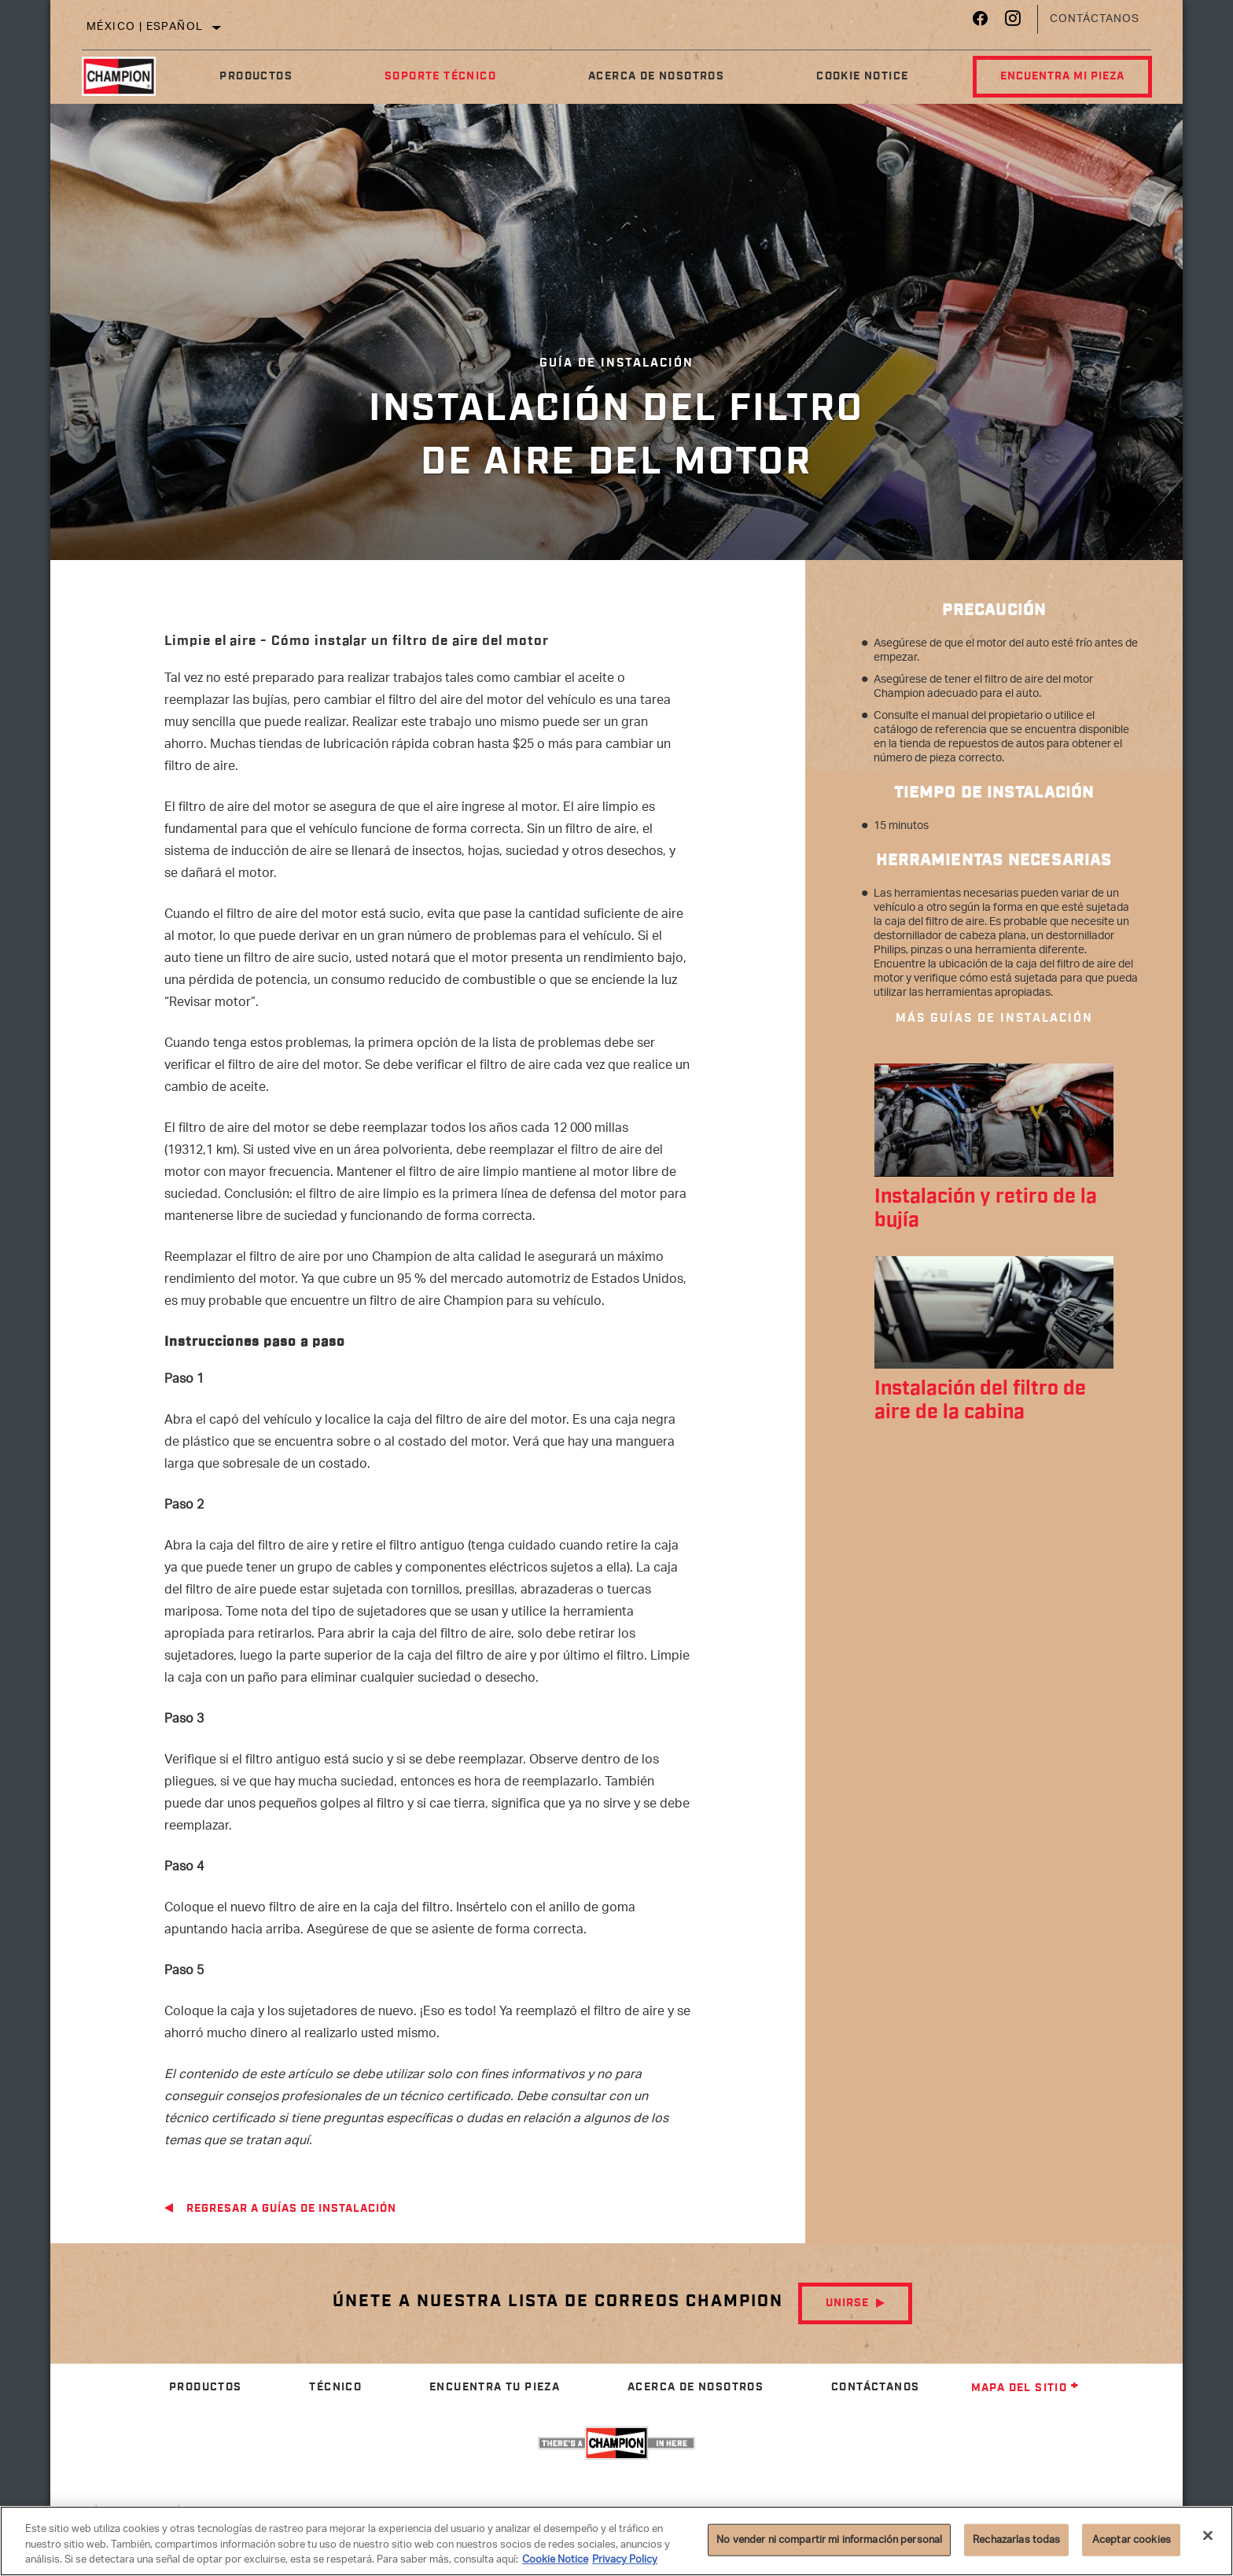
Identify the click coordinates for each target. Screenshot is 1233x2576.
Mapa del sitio (1025, 2388)
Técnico (335, 2387)
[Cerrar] (1208, 2535)
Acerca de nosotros (656, 76)
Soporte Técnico (440, 76)
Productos (256, 76)
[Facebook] (980, 22)
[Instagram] (1013, 22)
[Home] (128, 76)
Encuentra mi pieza (1062, 76)
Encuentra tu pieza (494, 2387)
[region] (616, 2541)
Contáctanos (1094, 19)
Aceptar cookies (1131, 2539)
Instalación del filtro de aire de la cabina (980, 1401)
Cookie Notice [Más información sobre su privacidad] (555, 2559)
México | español (144, 27)
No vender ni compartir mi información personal (829, 2539)
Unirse (847, 2303)
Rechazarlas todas (1016, 2539)
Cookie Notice (862, 76)
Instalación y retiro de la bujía (985, 1208)
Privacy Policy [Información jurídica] (624, 2559)
